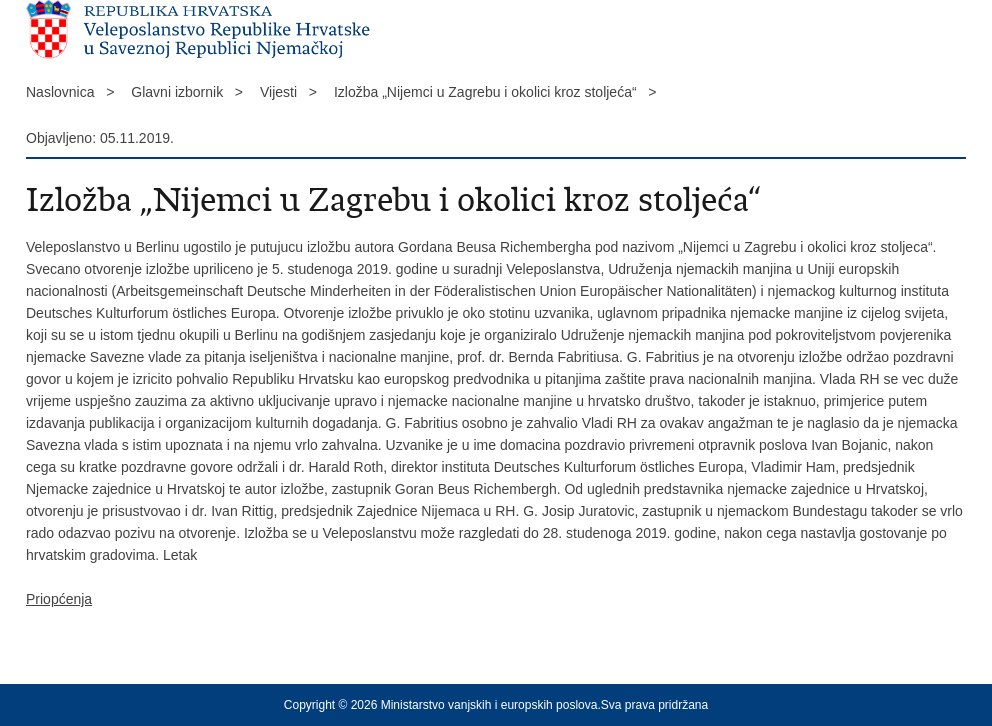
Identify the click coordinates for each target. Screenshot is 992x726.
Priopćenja (59, 599)
